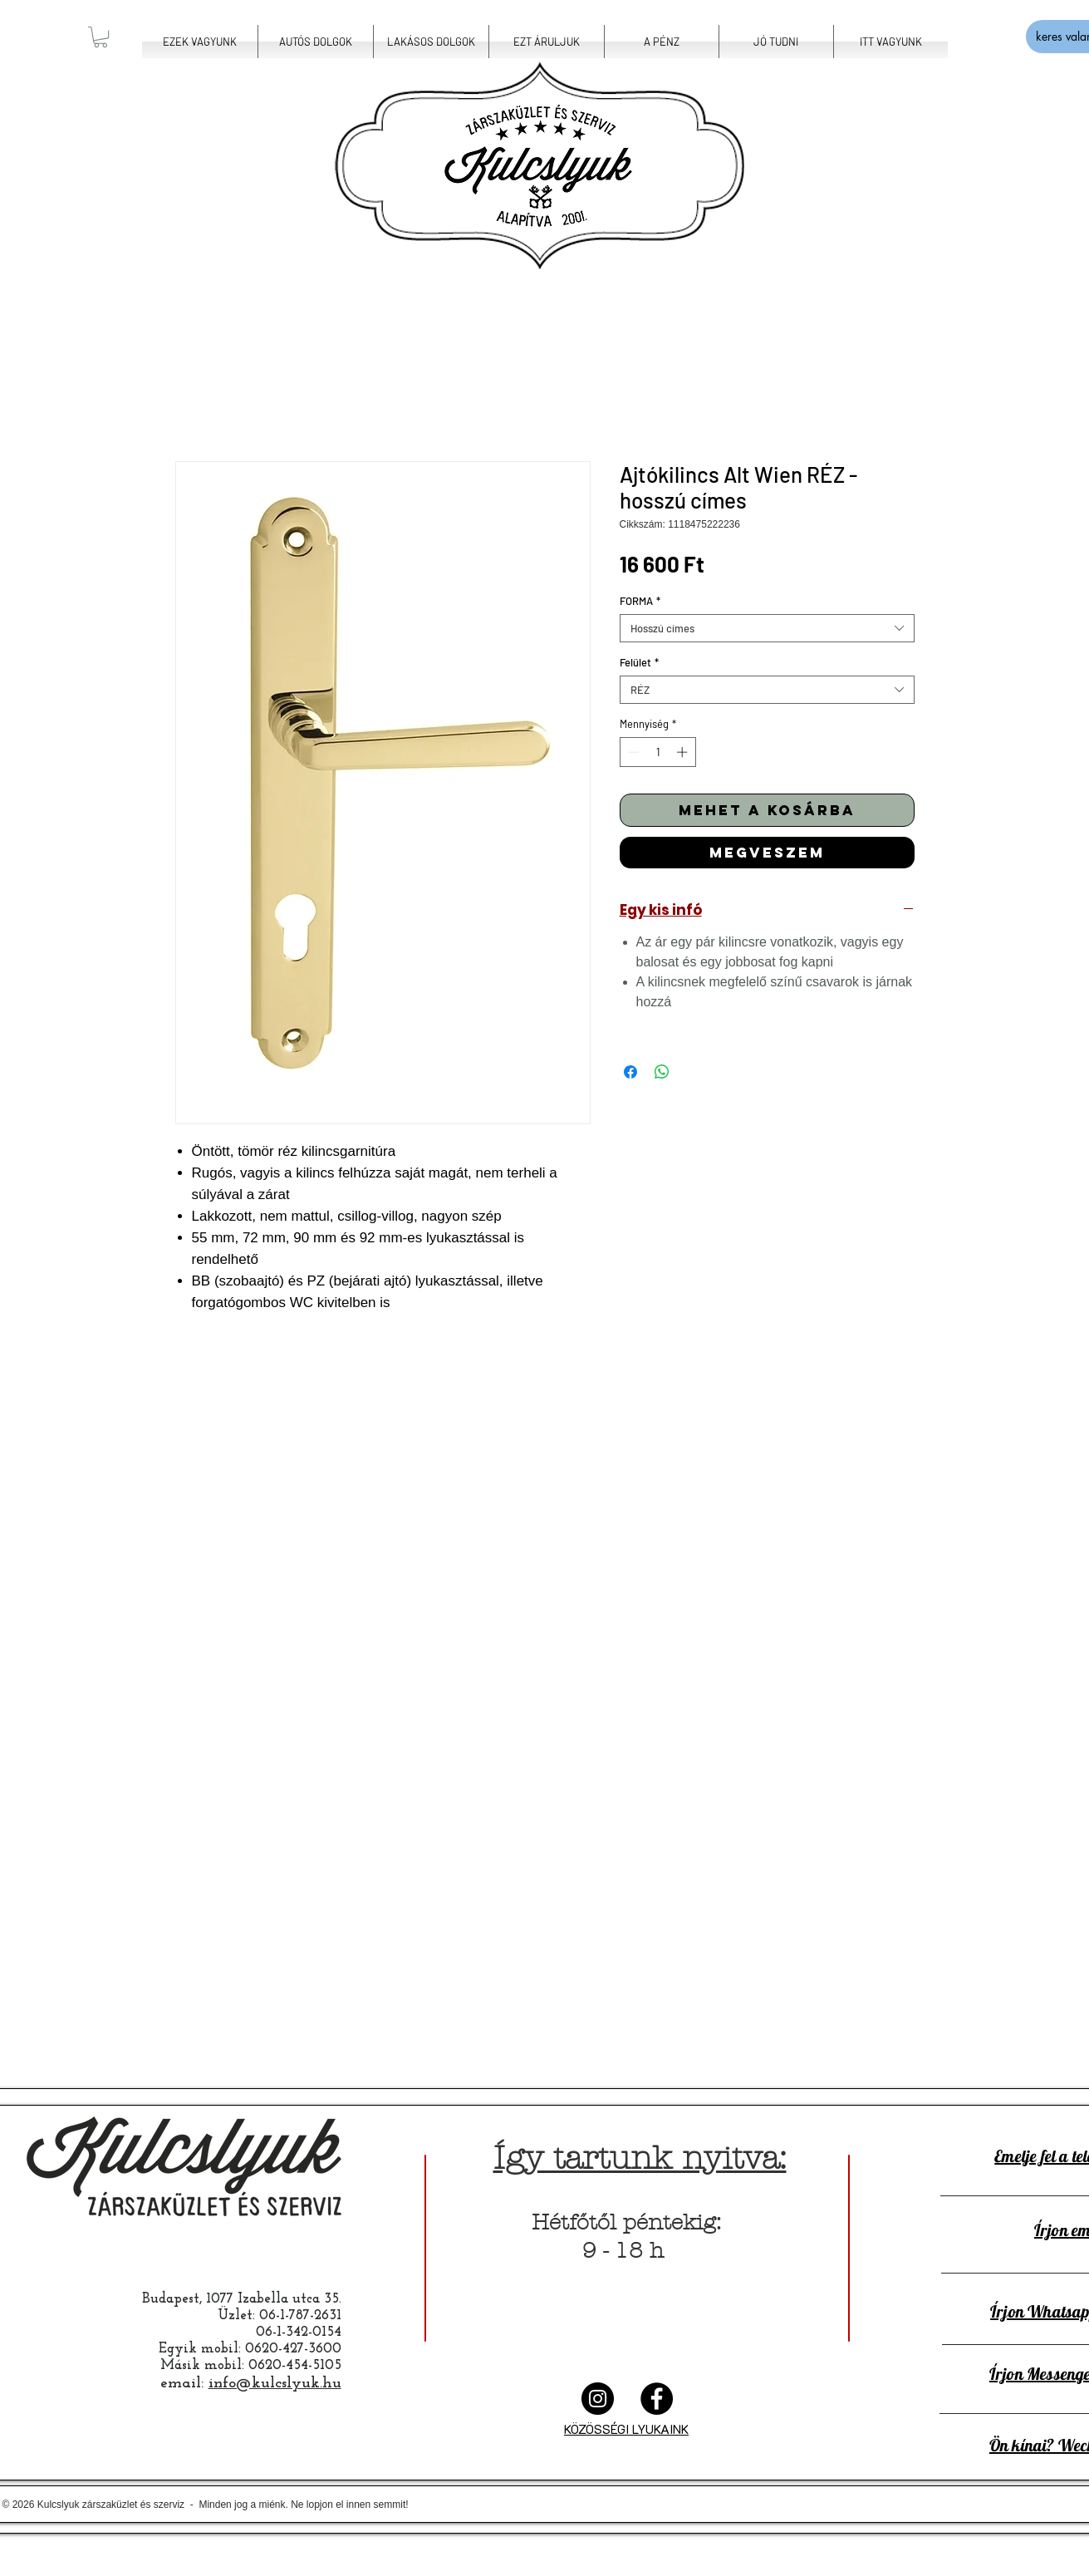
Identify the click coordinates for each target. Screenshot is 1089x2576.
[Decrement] (632, 752)
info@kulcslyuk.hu (274, 2384)
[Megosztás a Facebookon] (630, 1072)
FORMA (640, 600)
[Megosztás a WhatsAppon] (662, 1072)
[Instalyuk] (597, 2398)
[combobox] (767, 628)
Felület (639, 662)
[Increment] (684, 752)
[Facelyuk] (656, 2398)
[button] (100, 37)
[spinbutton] (657, 752)
